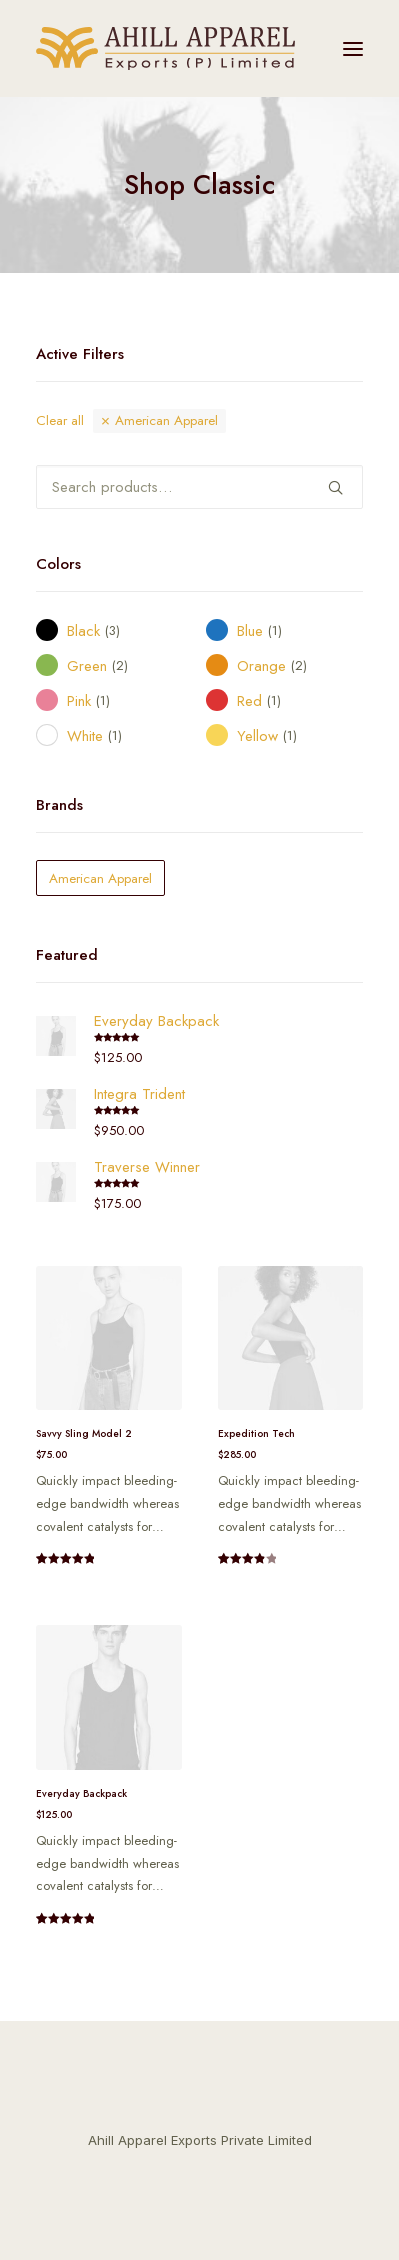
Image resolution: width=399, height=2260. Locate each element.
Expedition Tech (256, 1433)
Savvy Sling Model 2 (84, 1433)
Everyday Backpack (81, 1793)
